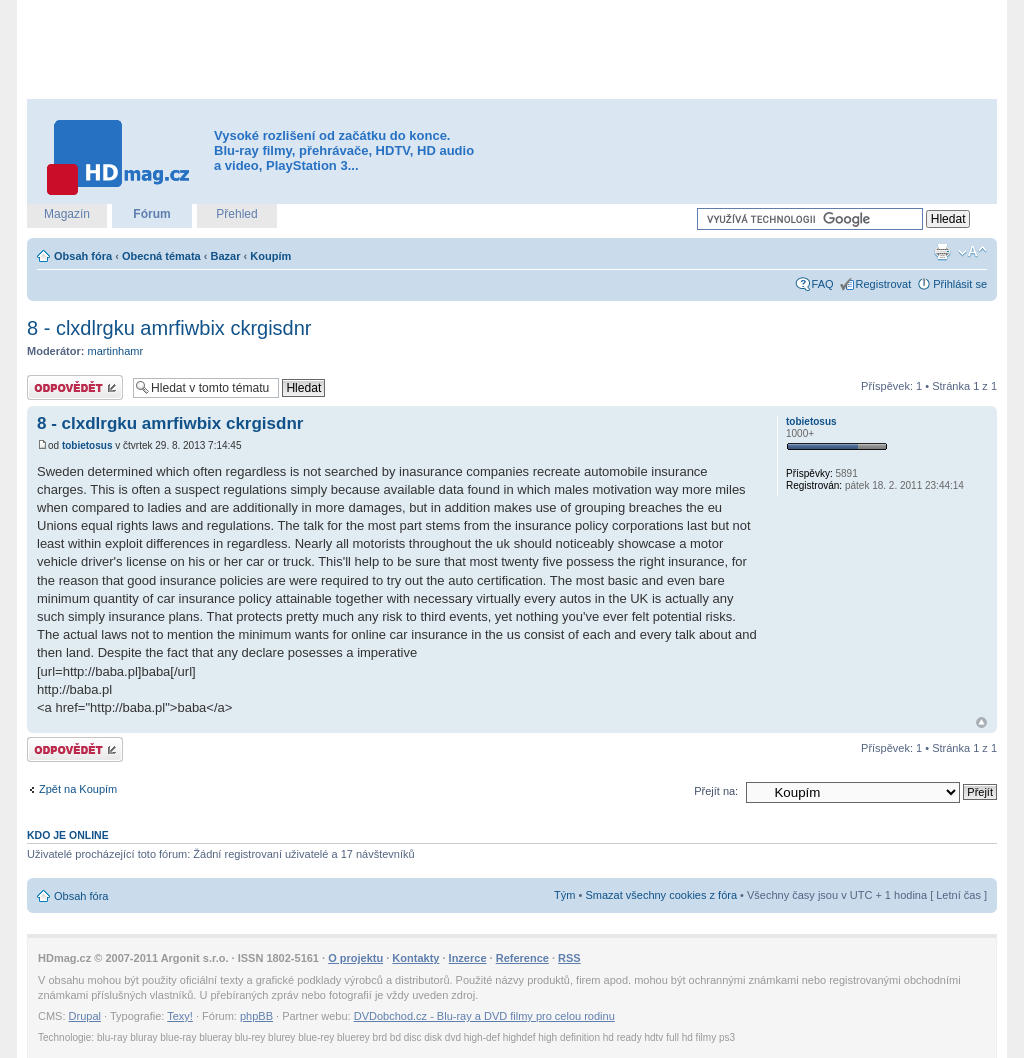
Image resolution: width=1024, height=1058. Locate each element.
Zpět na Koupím (78, 789)
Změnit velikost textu (972, 252)
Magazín (67, 214)
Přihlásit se (960, 284)
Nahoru (981, 722)
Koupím (270, 256)
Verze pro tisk (942, 252)
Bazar (226, 256)
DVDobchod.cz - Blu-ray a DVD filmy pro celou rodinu (484, 1016)
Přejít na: (716, 791)
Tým (564, 895)
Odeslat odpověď (75, 387)
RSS (569, 958)
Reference (522, 958)
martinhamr (116, 351)
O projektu (355, 958)
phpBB (256, 1016)
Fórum (151, 214)
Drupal (85, 1016)
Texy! (180, 1016)
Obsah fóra (83, 256)
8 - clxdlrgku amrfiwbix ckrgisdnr (169, 328)
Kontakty (415, 958)
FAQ (823, 284)
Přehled (236, 214)
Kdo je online (68, 835)
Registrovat (884, 284)
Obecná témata (161, 256)
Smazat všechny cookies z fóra (661, 895)
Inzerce (468, 958)
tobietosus (87, 445)
